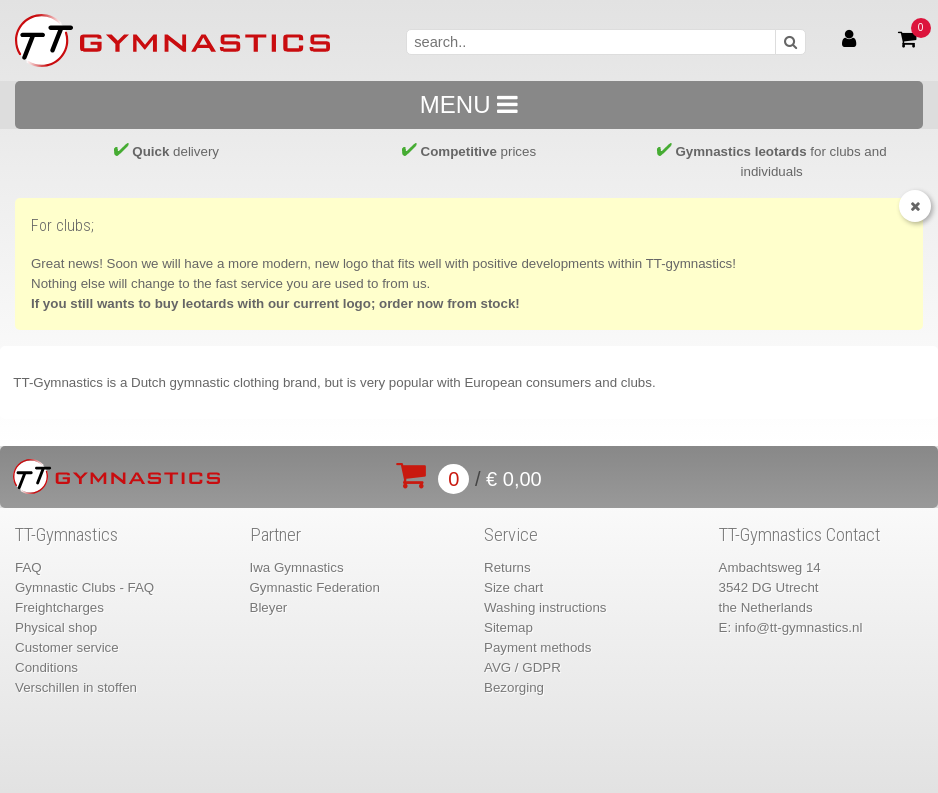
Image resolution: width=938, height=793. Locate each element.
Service (511, 535)
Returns (507, 567)
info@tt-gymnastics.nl (799, 627)
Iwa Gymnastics (297, 567)
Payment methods (537, 647)
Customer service (67, 647)
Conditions (46, 667)
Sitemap (508, 627)
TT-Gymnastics (66, 535)
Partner (275, 535)
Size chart (513, 587)
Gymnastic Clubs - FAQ (84, 587)
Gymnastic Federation (315, 587)
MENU (469, 104)
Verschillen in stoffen (76, 687)
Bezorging (514, 687)
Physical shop (56, 627)
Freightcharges (59, 607)
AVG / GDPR (522, 667)
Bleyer (269, 607)
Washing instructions (545, 607)
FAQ (28, 567)
